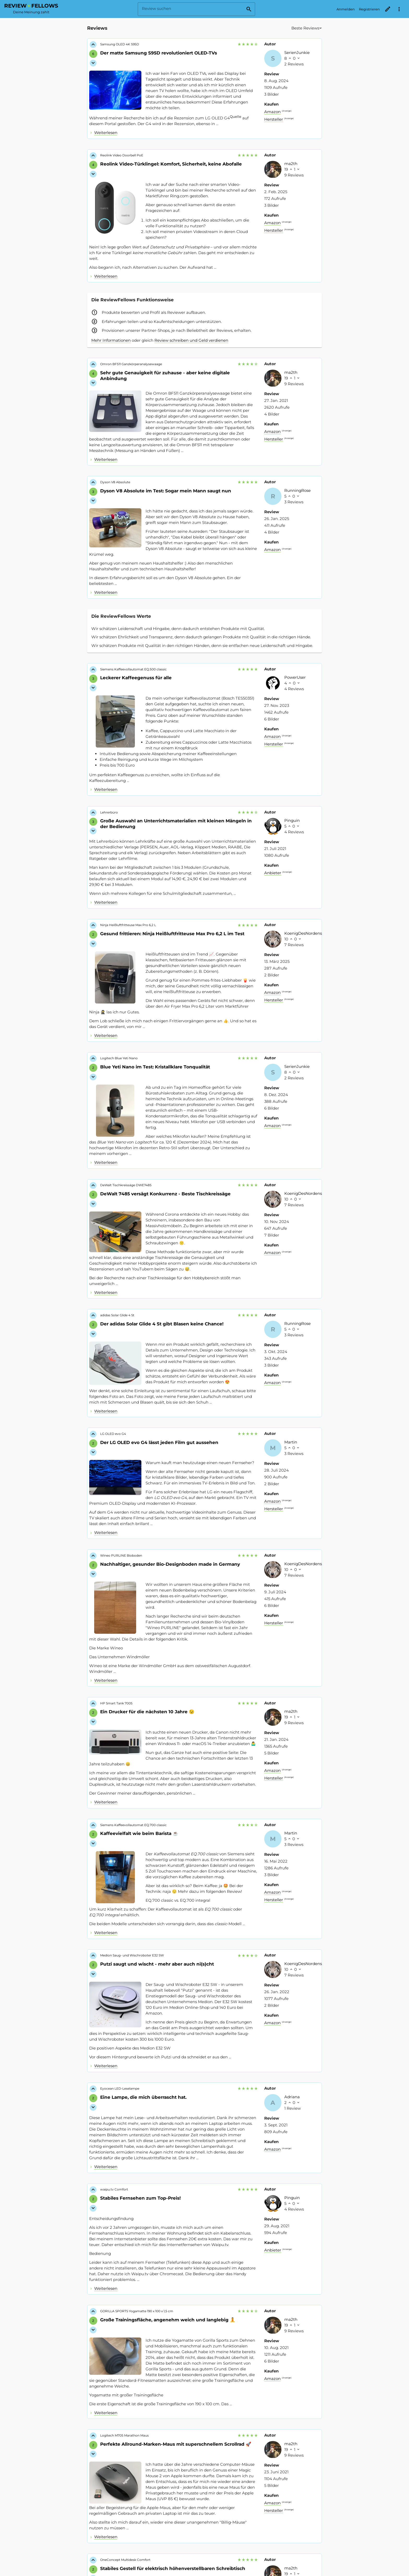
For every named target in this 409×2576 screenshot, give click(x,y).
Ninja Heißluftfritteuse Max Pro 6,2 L (128, 925)
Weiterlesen (105, 132)
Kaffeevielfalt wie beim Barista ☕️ (139, 1833)
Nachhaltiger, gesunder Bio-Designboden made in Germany (170, 1564)
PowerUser (295, 677)
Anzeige (286, 111)
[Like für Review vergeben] (93, 44)
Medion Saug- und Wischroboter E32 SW (132, 1955)
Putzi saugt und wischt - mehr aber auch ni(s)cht (157, 1964)
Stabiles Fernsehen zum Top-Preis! (140, 2198)
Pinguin (292, 820)
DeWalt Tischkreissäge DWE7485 (126, 1185)
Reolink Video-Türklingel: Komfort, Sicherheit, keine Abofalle (171, 164)
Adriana (292, 2096)
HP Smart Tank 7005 (116, 1703)
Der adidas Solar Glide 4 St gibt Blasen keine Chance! (162, 1323)
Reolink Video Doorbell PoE (121, 155)
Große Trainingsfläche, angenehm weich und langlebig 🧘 (167, 2319)
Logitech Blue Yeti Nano (119, 1058)
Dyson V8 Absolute (115, 482)
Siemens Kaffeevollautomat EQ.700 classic (133, 1825)
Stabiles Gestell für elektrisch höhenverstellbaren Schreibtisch (172, 2568)
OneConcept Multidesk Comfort (125, 2560)
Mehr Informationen (111, 340)
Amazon (272, 111)
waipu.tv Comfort (114, 2189)
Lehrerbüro (109, 812)
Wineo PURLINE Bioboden (121, 1555)
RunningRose (297, 490)
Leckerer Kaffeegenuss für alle (136, 677)
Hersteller (273, 119)
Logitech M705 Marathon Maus (124, 2435)
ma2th (290, 163)
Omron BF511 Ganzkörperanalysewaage (131, 364)
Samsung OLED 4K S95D (119, 44)
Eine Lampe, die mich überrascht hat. (143, 2097)
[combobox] (287, 30)
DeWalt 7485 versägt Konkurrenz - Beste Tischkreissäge (165, 1193)
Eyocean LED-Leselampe (119, 2088)
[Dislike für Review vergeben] (93, 63)
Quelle (235, 117)
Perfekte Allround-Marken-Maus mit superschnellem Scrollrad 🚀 (175, 2444)
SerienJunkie (297, 52)
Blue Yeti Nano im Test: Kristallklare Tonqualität (155, 1066)
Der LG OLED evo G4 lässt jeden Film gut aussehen (159, 1442)
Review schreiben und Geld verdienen (191, 340)
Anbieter (272, 872)
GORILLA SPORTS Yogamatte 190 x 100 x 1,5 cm (136, 2311)
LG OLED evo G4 (113, 1434)
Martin (290, 1442)
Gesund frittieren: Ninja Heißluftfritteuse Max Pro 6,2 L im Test (172, 933)
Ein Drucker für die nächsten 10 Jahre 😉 (147, 1711)
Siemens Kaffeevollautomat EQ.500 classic (133, 669)
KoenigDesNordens (303, 933)
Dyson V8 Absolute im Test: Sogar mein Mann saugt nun (165, 490)
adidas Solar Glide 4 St (117, 1315)
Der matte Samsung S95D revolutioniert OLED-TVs (158, 53)
